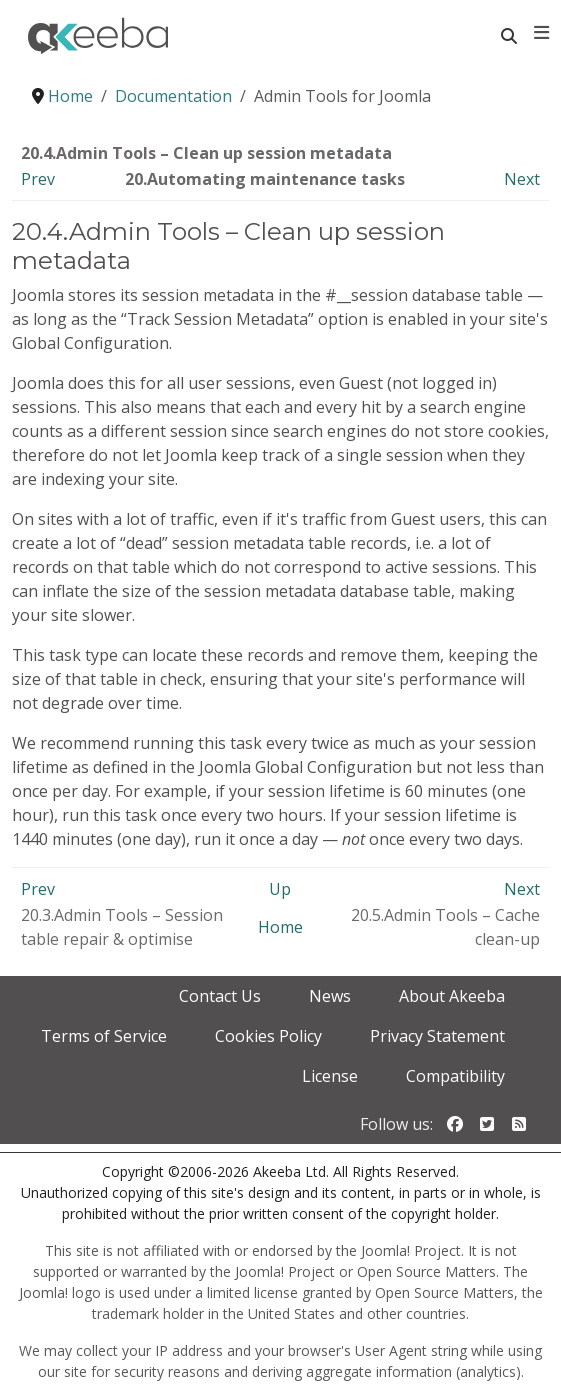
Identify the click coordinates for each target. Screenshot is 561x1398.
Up (280, 889)
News (330, 996)
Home (280, 927)
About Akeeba (452, 996)
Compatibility (455, 1076)
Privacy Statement (437, 1036)
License (330, 1076)
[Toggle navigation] (541, 33)
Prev (38, 179)
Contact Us (220, 996)
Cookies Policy (268, 1036)
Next (522, 179)
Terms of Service (104, 1036)
